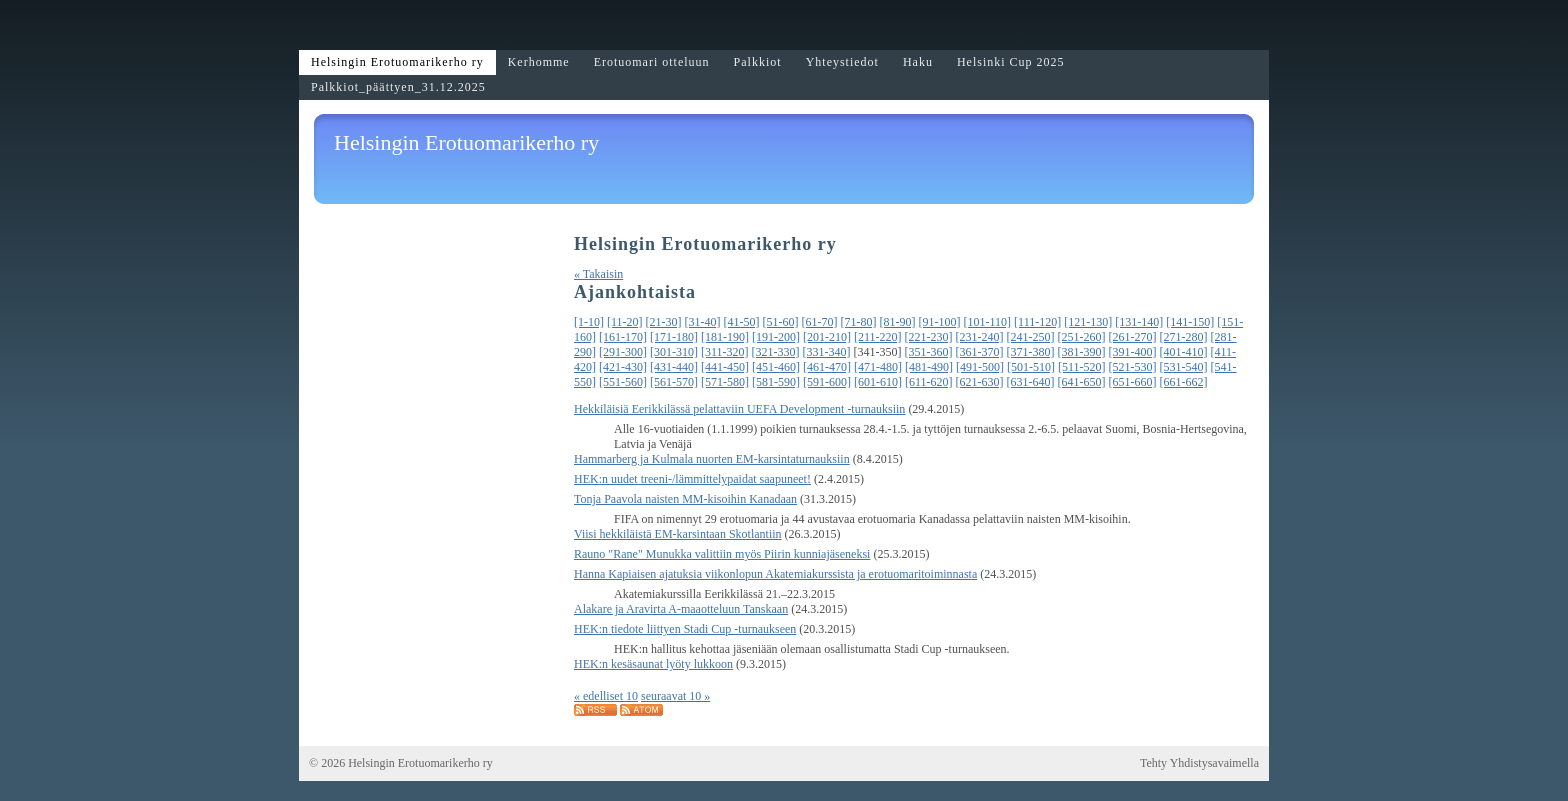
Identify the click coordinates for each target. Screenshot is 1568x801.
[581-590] (776, 382)
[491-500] (980, 367)
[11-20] (625, 322)
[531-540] (1184, 367)
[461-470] (827, 367)
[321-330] (776, 352)
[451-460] (776, 367)
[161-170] (623, 337)
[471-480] (878, 367)
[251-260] (1082, 337)
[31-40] (703, 322)
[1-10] (589, 322)
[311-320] (725, 352)
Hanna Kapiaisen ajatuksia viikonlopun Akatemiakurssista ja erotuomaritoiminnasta (775, 574)
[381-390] (1082, 352)
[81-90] (898, 322)
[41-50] (742, 322)
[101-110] (988, 322)
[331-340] (827, 352)
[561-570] (674, 382)
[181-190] (725, 337)
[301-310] (674, 352)
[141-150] (1190, 322)
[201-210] (827, 337)
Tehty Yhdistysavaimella (1199, 763)
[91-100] (940, 322)
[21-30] (664, 322)
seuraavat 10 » (675, 696)
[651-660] (1133, 382)
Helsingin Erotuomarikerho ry (466, 142)
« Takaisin (598, 274)
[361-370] (980, 352)
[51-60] (781, 322)
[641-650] (1082, 382)
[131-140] (1139, 322)
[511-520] (1082, 367)
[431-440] (674, 367)
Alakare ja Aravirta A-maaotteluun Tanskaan (681, 609)
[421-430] (623, 367)
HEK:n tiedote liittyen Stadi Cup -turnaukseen (685, 629)
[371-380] (1031, 352)
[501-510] (1031, 367)
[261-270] (1133, 337)
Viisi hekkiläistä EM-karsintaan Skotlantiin (678, 534)
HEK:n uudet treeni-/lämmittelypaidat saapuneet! (692, 479)
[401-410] (1184, 352)
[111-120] (1037, 322)
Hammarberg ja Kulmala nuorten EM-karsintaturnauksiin (712, 459)
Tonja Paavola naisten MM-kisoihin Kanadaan (685, 499)
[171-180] (674, 337)
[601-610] (878, 382)
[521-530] (1133, 367)
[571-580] (725, 382)
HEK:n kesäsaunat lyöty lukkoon (653, 664)
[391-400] (1133, 352)
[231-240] (980, 337)
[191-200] (776, 337)
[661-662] (1184, 382)
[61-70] (820, 322)
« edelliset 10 (606, 696)
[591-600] (827, 382)
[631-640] (1031, 382)
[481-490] (929, 367)
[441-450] (725, 367)
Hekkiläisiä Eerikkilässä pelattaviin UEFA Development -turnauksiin (739, 409)
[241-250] (1031, 337)
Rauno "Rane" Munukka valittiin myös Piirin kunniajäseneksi (722, 554)
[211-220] (878, 337)
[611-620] (929, 382)
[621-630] (980, 382)
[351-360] (929, 352)
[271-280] (1184, 337)
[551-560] (623, 382)
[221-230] (929, 337)
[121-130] (1088, 322)
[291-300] (623, 352)
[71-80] (859, 322)
